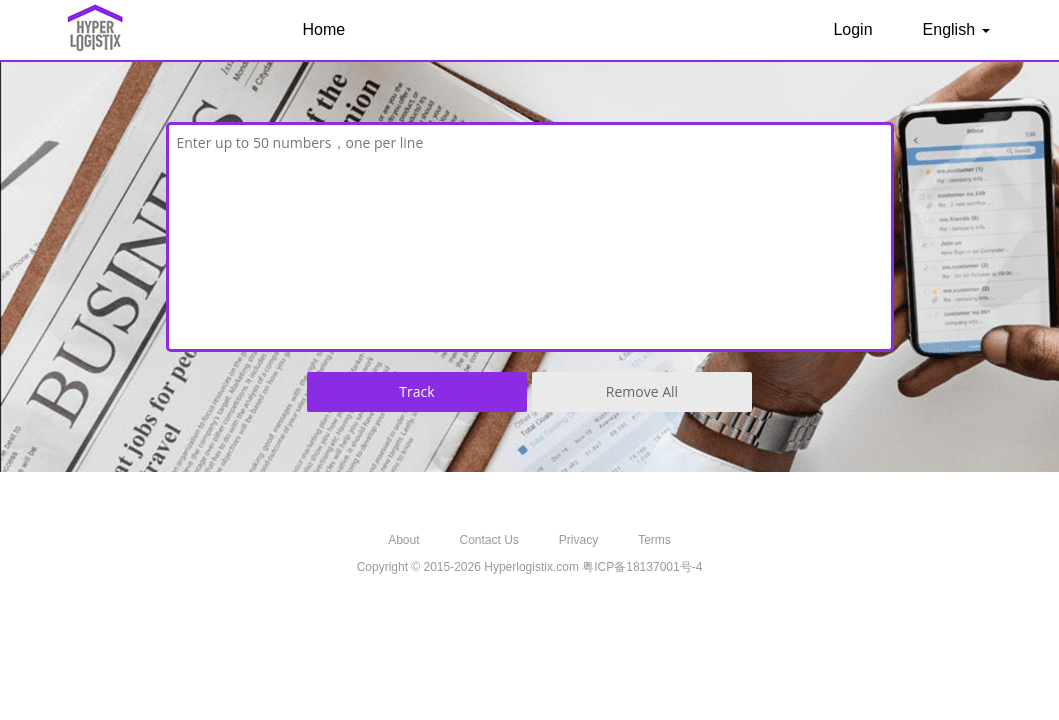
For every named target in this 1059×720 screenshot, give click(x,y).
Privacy (578, 540)
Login (852, 29)
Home (324, 29)
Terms (654, 540)
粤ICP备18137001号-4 (642, 567)
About (403, 540)
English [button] (956, 29)
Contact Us (488, 540)
